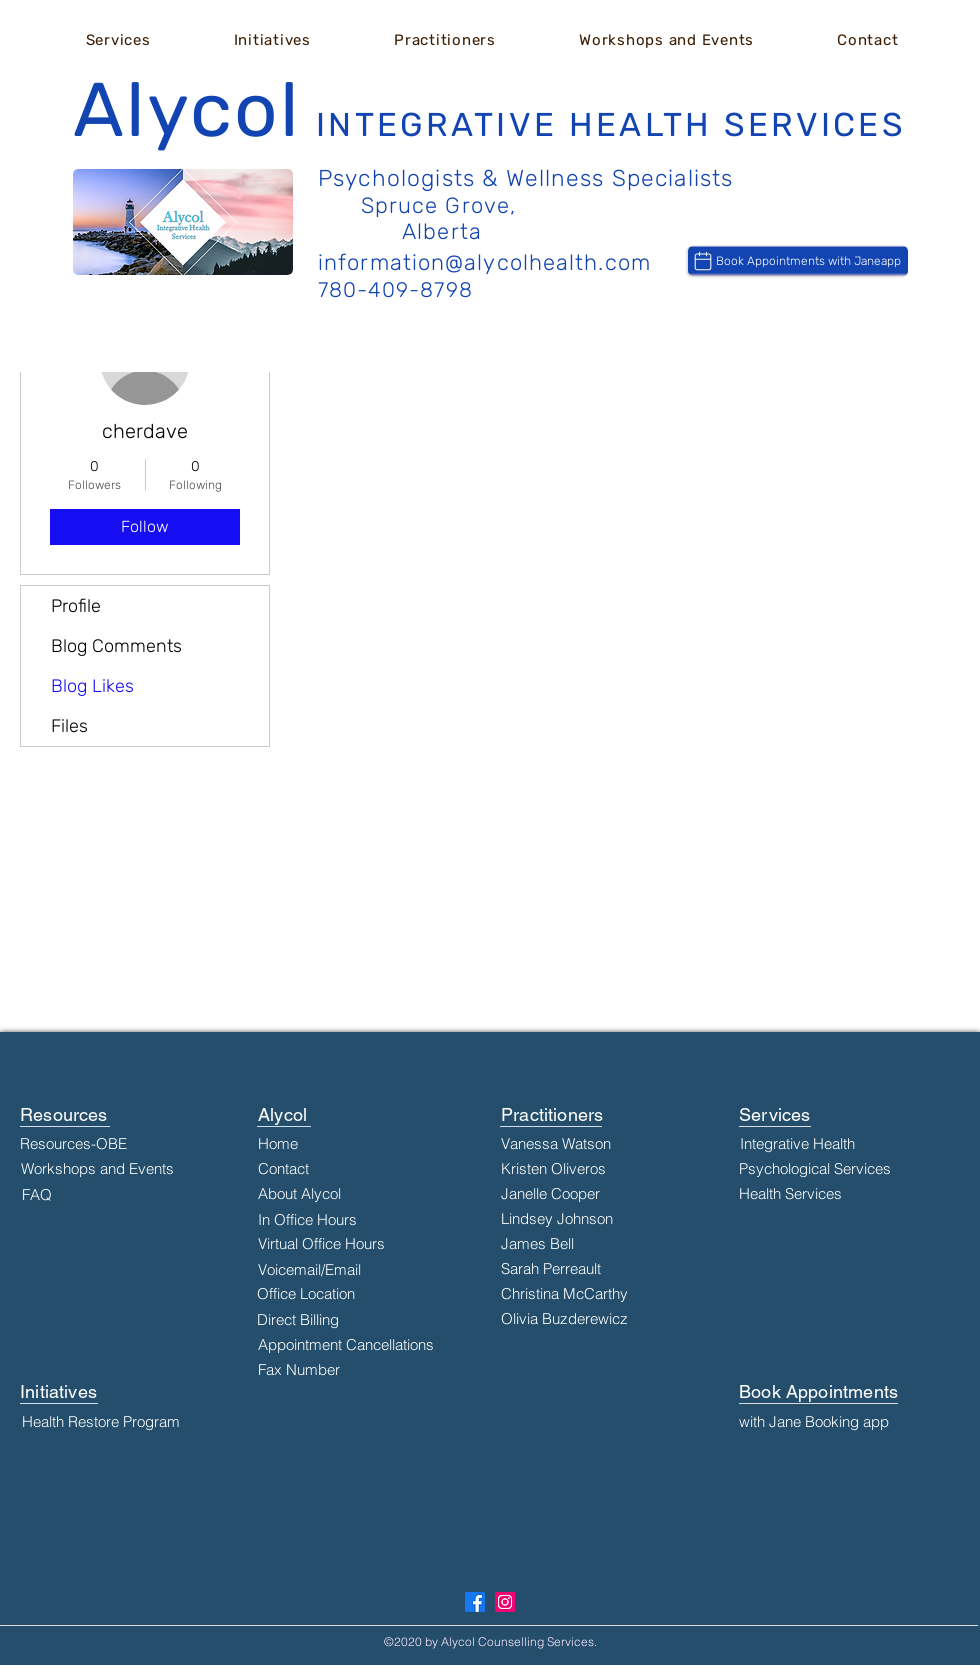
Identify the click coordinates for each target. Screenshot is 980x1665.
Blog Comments (116, 646)
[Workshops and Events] (123, 1169)
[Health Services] (841, 1194)
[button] (118, 40)
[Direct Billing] (320, 1320)
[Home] (321, 1144)
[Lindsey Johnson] (603, 1219)
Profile (76, 606)
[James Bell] (603, 1244)
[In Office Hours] (321, 1220)
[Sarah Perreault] (603, 1269)
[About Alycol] (321, 1194)
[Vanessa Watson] (603, 1144)
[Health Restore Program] (124, 1422)
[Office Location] (320, 1294)
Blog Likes (92, 686)
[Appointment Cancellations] (356, 1345)
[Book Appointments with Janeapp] (798, 261)
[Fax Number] (356, 1370)
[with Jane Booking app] (841, 1422)
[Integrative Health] (842, 1144)
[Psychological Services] (841, 1169)
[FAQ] (124, 1195)
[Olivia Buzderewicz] (603, 1319)
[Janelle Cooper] (603, 1194)
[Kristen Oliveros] (603, 1169)
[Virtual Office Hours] (321, 1244)
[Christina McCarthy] (603, 1294)
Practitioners (552, 1114)
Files (69, 726)
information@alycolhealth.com (484, 262)
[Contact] (303, 1169)
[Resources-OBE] (122, 1144)
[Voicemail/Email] (321, 1270)
